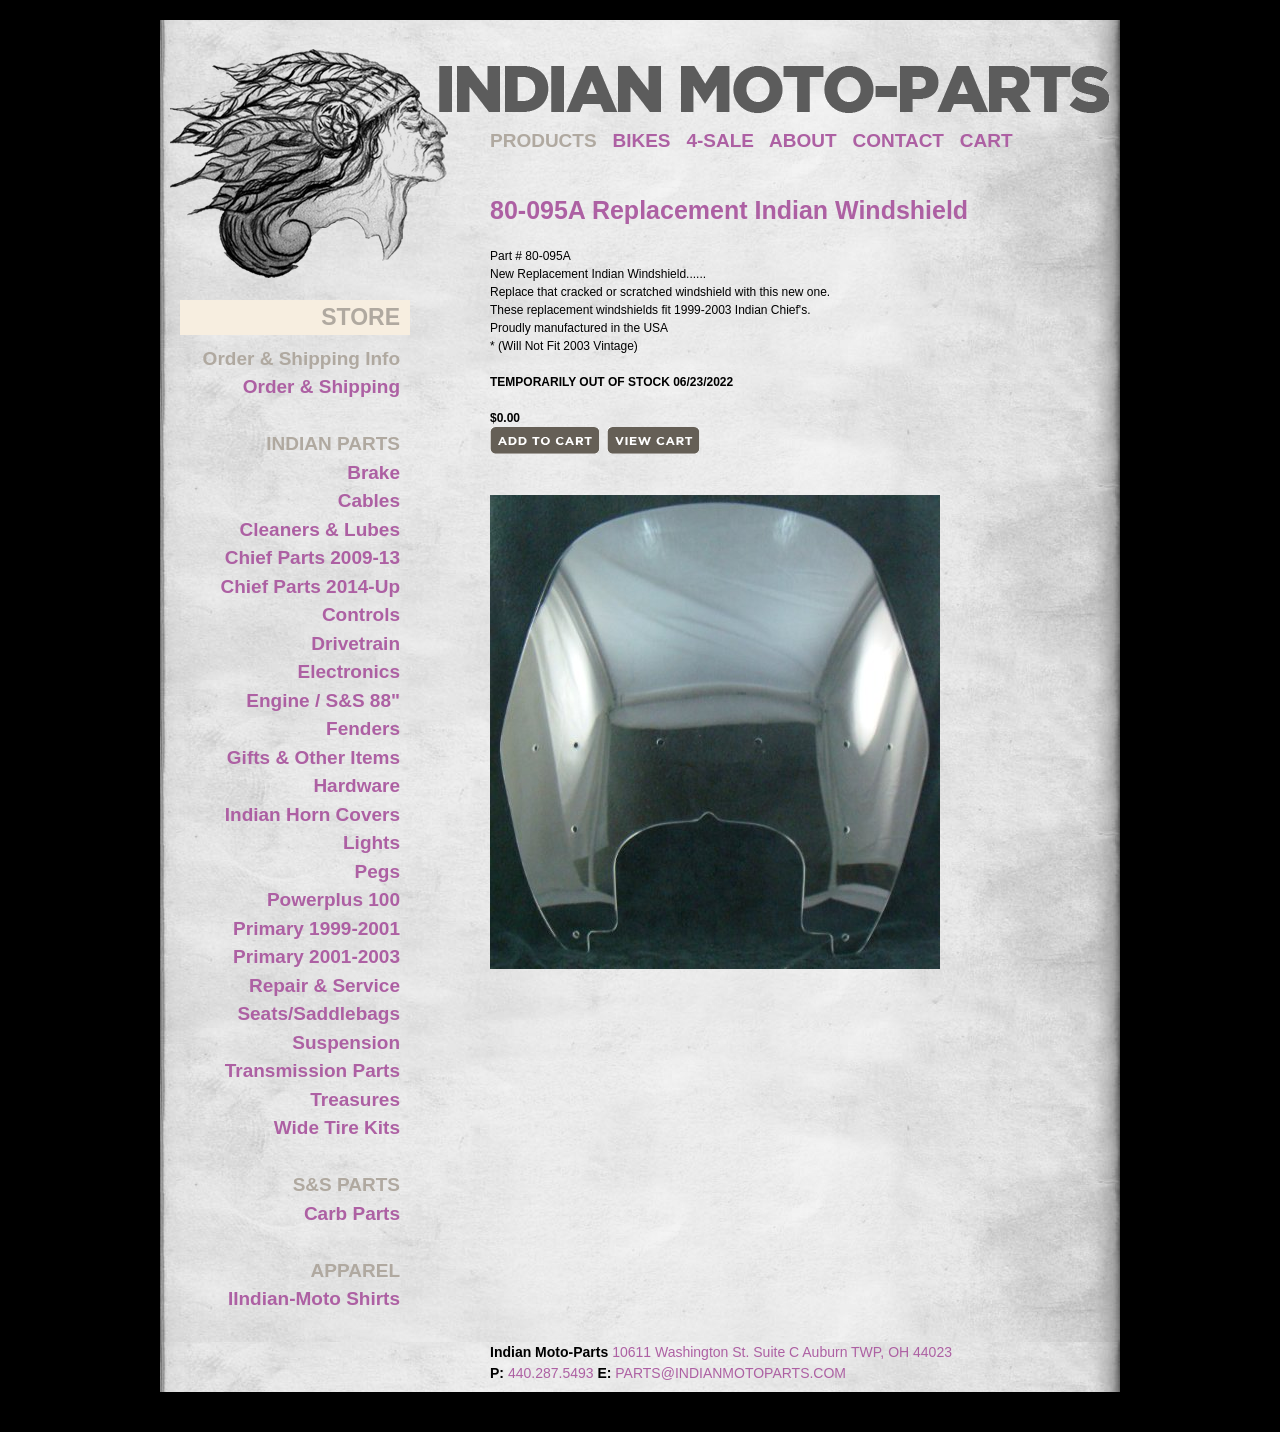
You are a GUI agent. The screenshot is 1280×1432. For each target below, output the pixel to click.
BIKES (649, 140)
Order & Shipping (321, 386)
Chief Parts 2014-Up (310, 586)
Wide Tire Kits (337, 1127)
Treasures (355, 1099)
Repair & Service (324, 985)
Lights (371, 842)
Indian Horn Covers (312, 814)
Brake (373, 472)
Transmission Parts (312, 1070)
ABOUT (803, 140)
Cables (369, 500)
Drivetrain (355, 643)
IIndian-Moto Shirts (314, 1298)
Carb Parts (352, 1213)
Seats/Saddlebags (318, 1013)
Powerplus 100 (333, 899)
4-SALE (720, 140)
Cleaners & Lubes (320, 529)
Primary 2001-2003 (316, 956)
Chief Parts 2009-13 (312, 557)
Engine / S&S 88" (323, 700)
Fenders (363, 728)
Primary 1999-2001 (316, 928)
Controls (361, 614)
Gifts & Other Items (313, 757)
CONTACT (898, 140)
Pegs (377, 871)
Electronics (349, 671)
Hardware (356, 785)
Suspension (346, 1042)
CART (986, 140)
